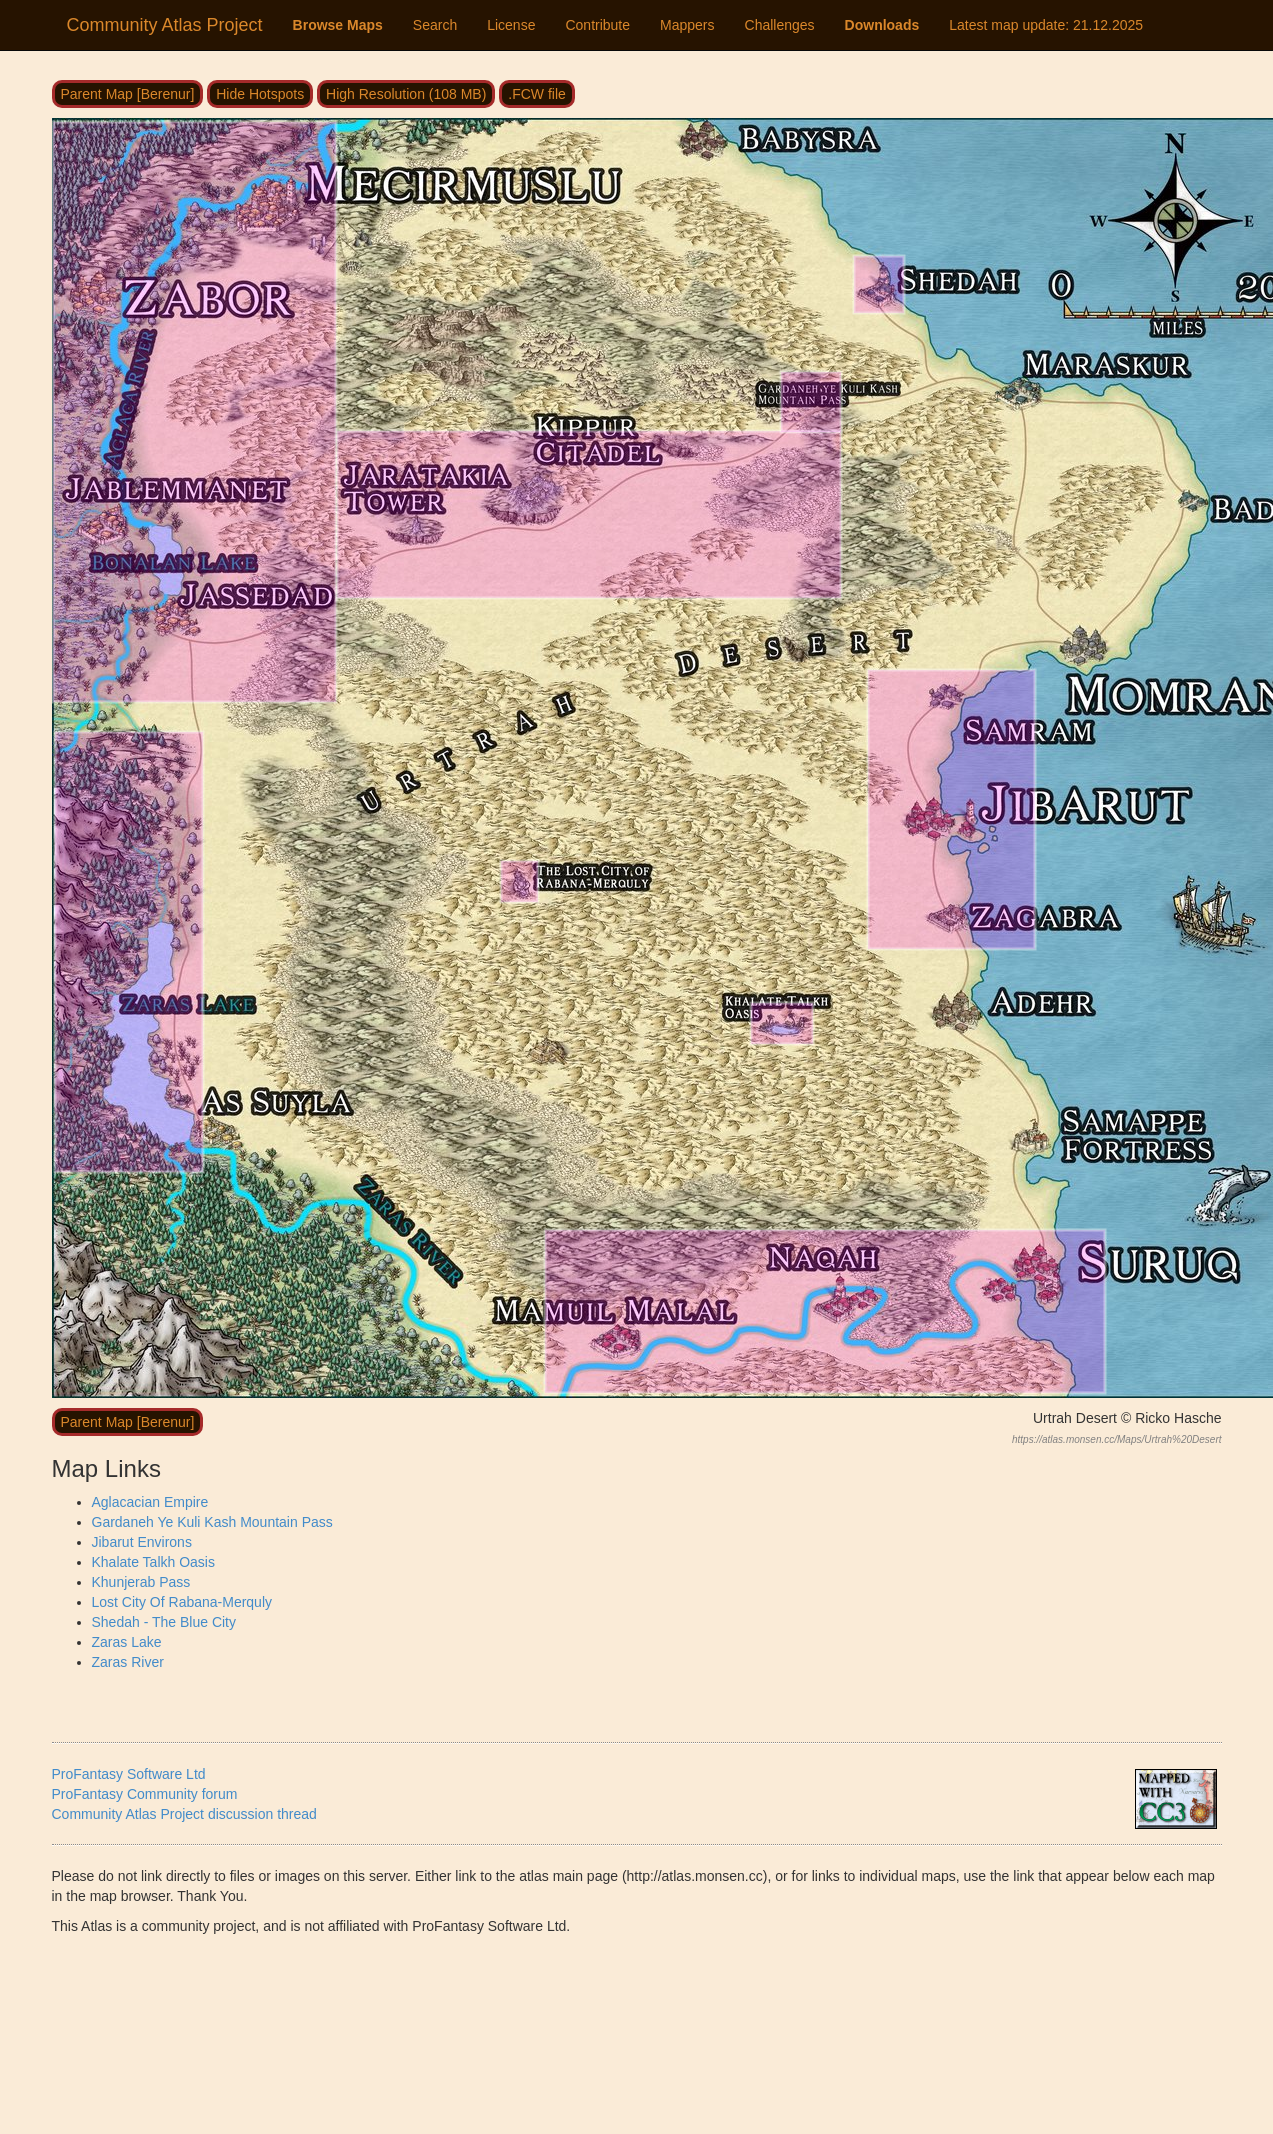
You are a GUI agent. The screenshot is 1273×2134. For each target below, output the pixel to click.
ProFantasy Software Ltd (129, 1774)
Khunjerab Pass (141, 1582)
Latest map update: (1046, 25)
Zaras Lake (127, 1642)
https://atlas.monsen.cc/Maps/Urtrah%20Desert (1117, 1439)
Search (435, 25)
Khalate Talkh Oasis (153, 1562)
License (511, 25)
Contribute (597, 25)
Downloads (882, 25)
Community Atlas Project (165, 25)
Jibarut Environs (142, 1542)
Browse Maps (338, 25)
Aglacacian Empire (150, 1502)
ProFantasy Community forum (145, 1794)
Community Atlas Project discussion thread (184, 1814)
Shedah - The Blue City (164, 1622)
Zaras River (128, 1662)
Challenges (780, 25)
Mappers (687, 25)
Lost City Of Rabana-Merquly (182, 1602)
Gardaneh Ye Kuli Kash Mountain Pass (212, 1522)
